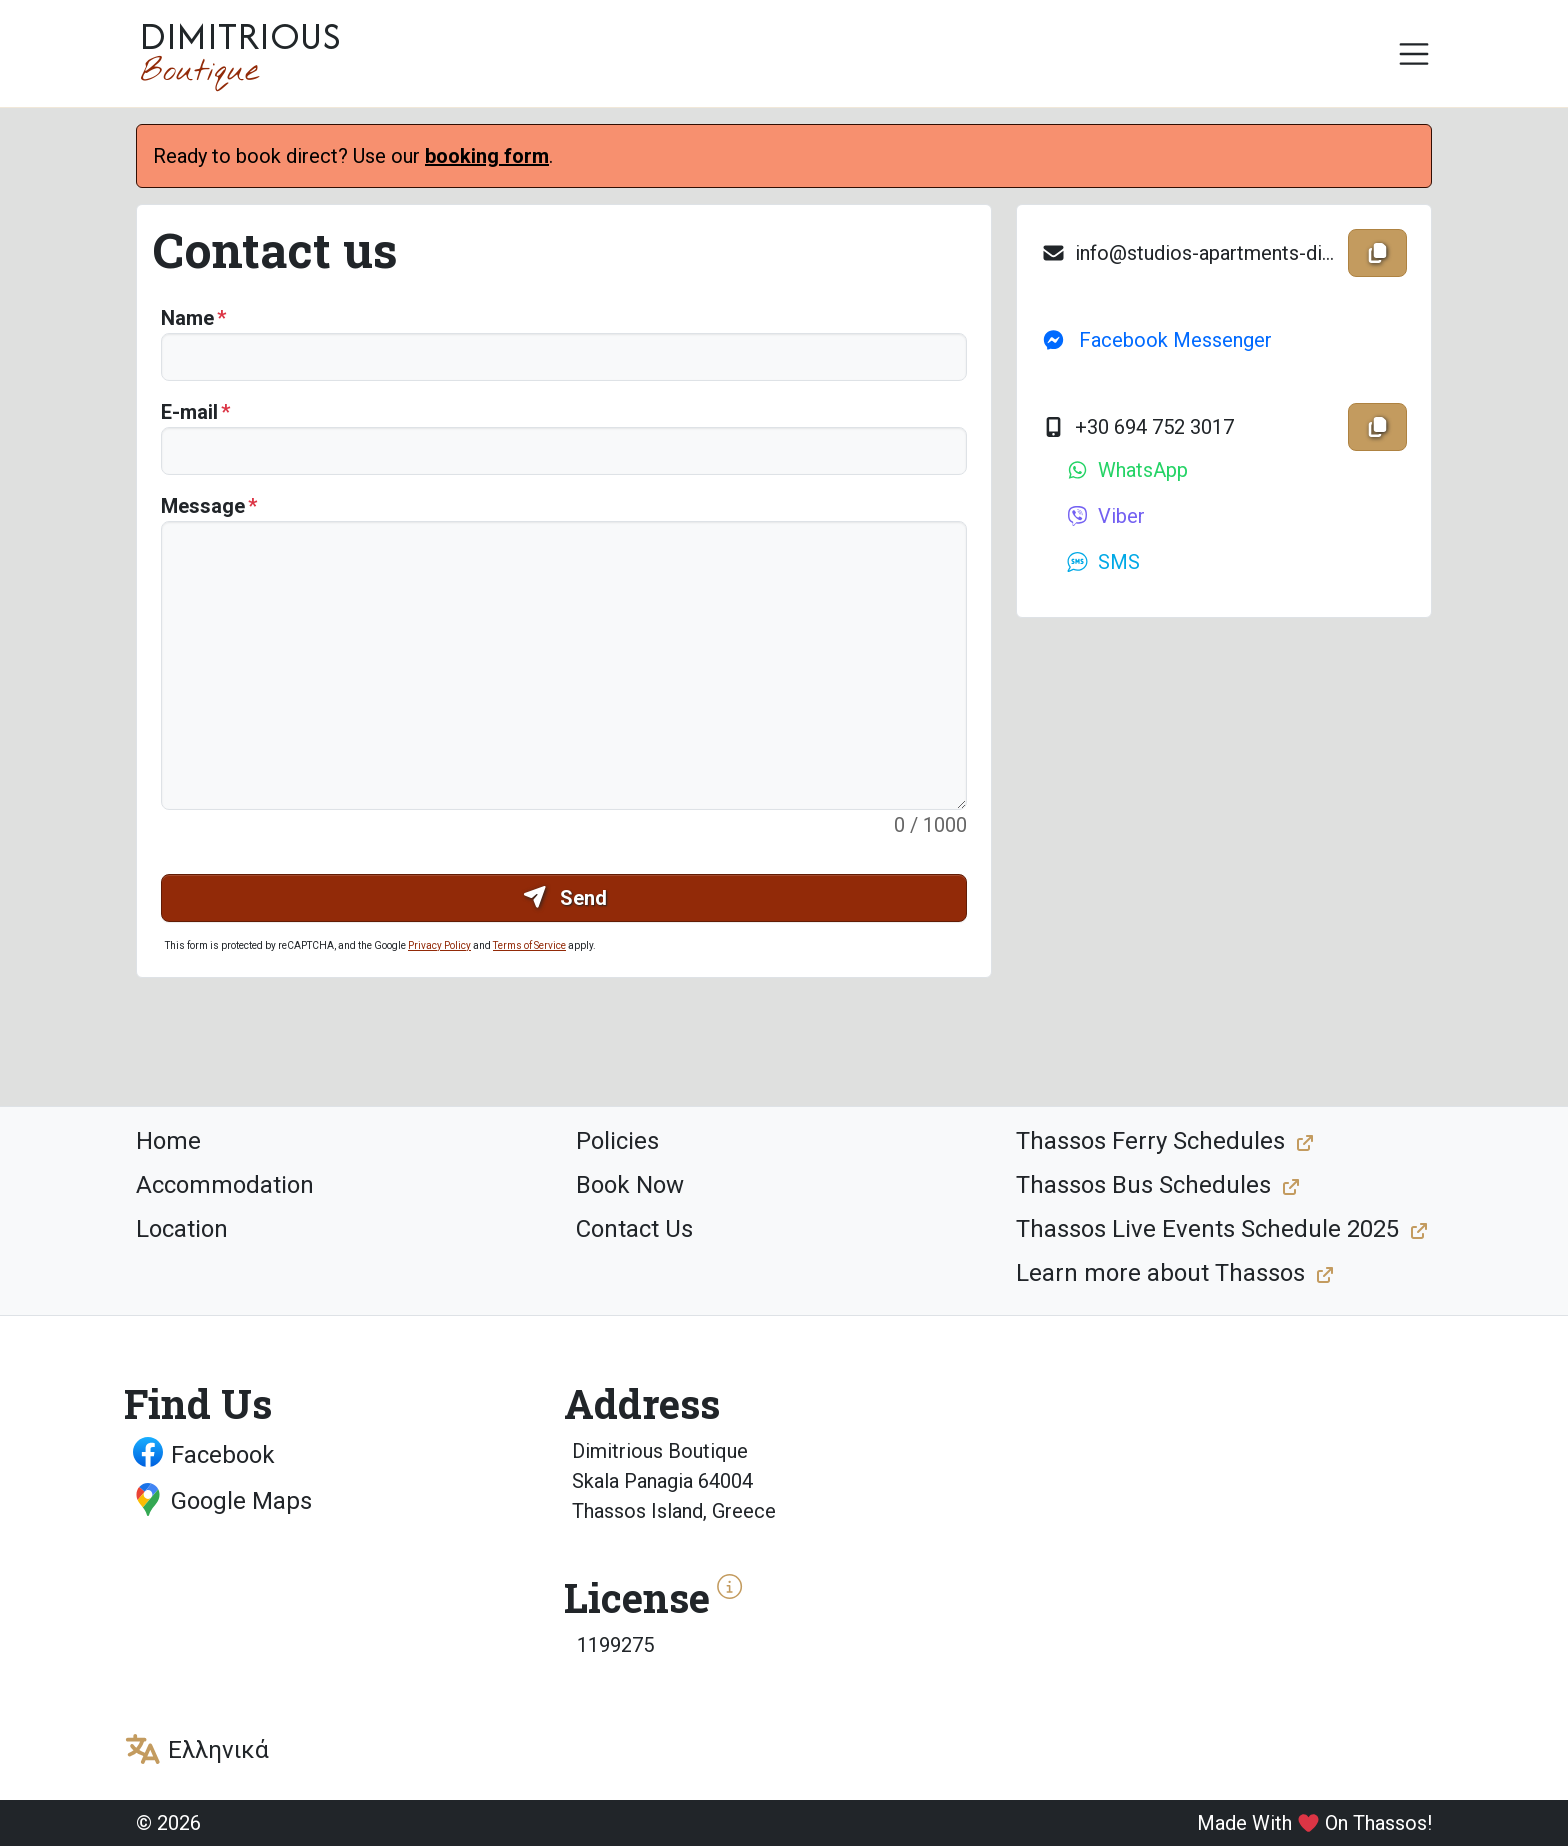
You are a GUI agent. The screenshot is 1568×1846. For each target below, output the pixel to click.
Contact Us (634, 1229)
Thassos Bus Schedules (1143, 1185)
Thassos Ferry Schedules (1150, 1141)
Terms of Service (529, 945)
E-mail (189, 412)
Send (564, 898)
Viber (1105, 516)
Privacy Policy (439, 945)
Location (182, 1229)
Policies (617, 1141)
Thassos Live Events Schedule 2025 (1207, 1229)
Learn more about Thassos (1160, 1273)
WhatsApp (1126, 470)
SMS (1102, 562)
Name (187, 318)
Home (168, 1141)
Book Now (630, 1185)
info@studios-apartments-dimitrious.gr (1190, 253)
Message (203, 506)
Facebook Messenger (1156, 340)
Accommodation (225, 1185)
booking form (487, 156)
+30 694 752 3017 (1137, 427)
